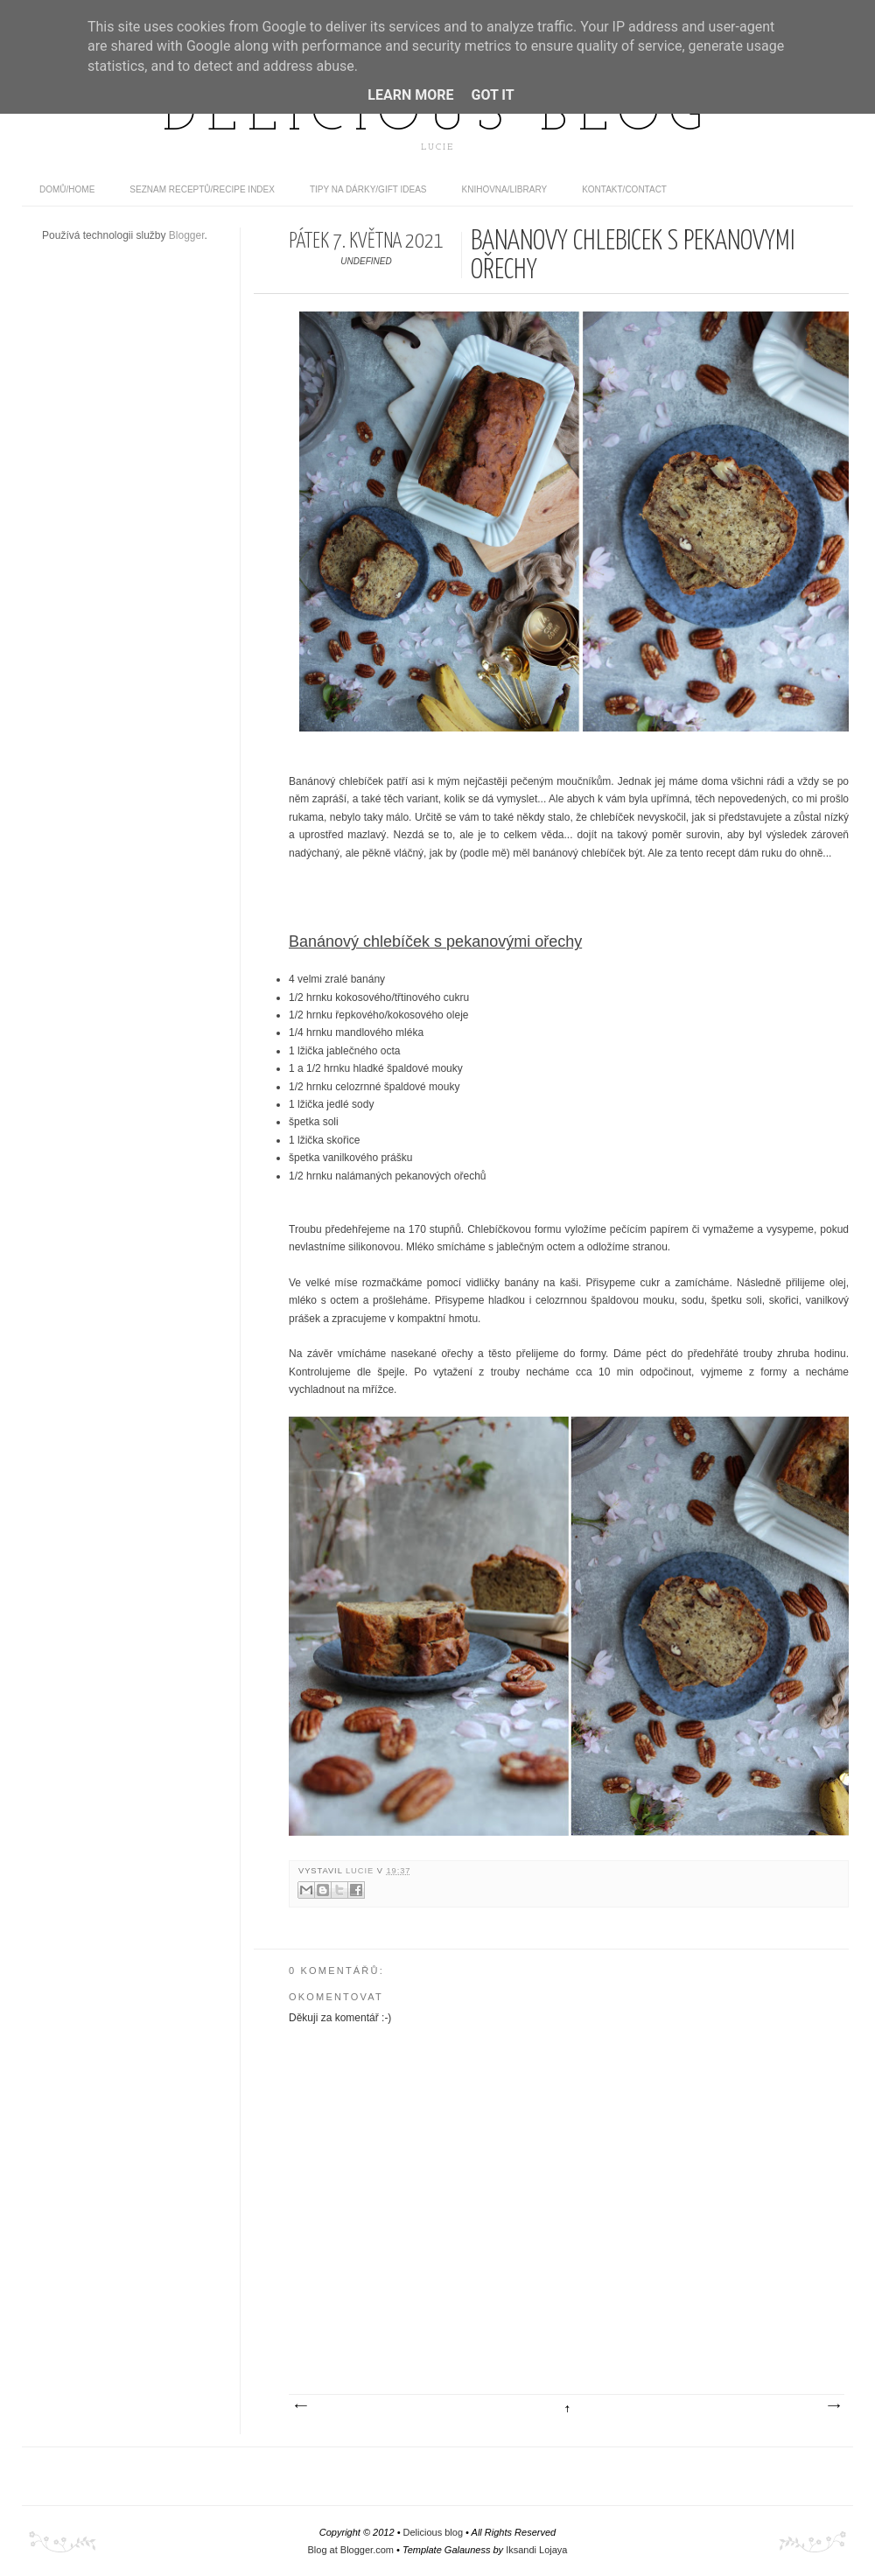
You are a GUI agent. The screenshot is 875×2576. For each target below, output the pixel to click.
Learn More (410, 95)
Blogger (187, 235)
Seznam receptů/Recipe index (202, 189)
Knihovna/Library (505, 189)
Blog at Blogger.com (351, 2549)
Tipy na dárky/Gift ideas (368, 189)
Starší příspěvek (833, 2406)
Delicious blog (437, 116)
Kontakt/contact (624, 189)
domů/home (66, 189)
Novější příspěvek (300, 2406)
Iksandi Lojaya (536, 2549)
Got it (492, 95)
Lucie (361, 1870)
